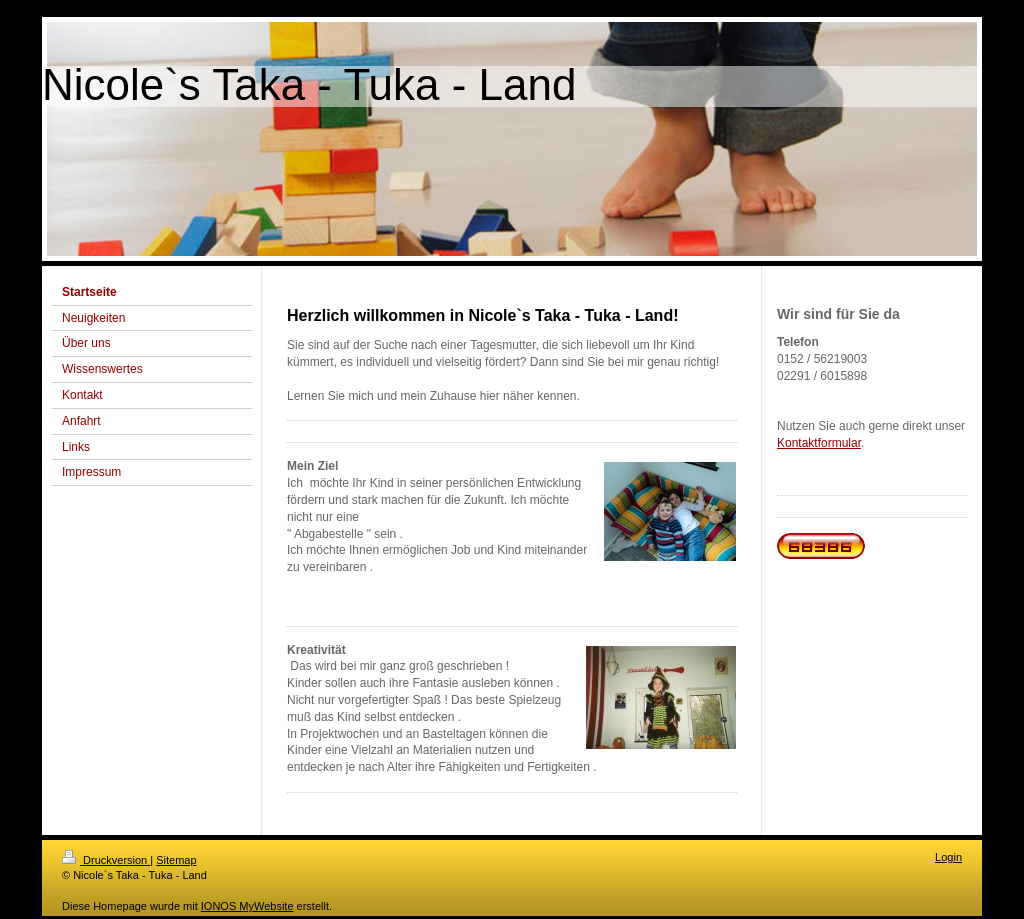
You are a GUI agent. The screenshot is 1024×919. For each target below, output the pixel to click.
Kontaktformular (819, 443)
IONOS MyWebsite (247, 906)
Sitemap (176, 860)
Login (948, 857)
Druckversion (106, 860)
